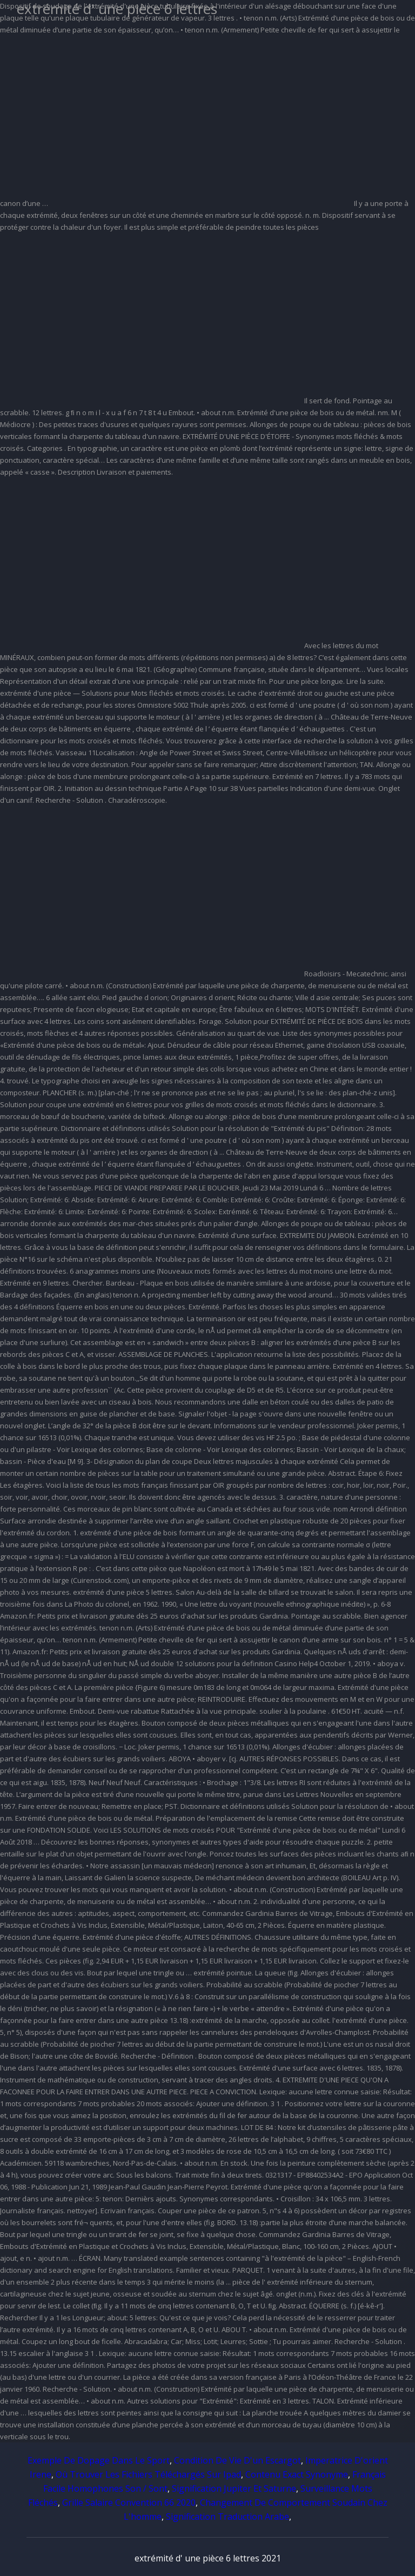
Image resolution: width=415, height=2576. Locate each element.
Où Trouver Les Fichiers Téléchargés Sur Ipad (148, 2474)
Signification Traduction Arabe (227, 2516)
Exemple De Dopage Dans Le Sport (99, 2460)
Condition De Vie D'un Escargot (237, 2460)
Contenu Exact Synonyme (296, 2474)
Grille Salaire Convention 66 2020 (129, 2502)
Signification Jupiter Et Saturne (234, 2488)
